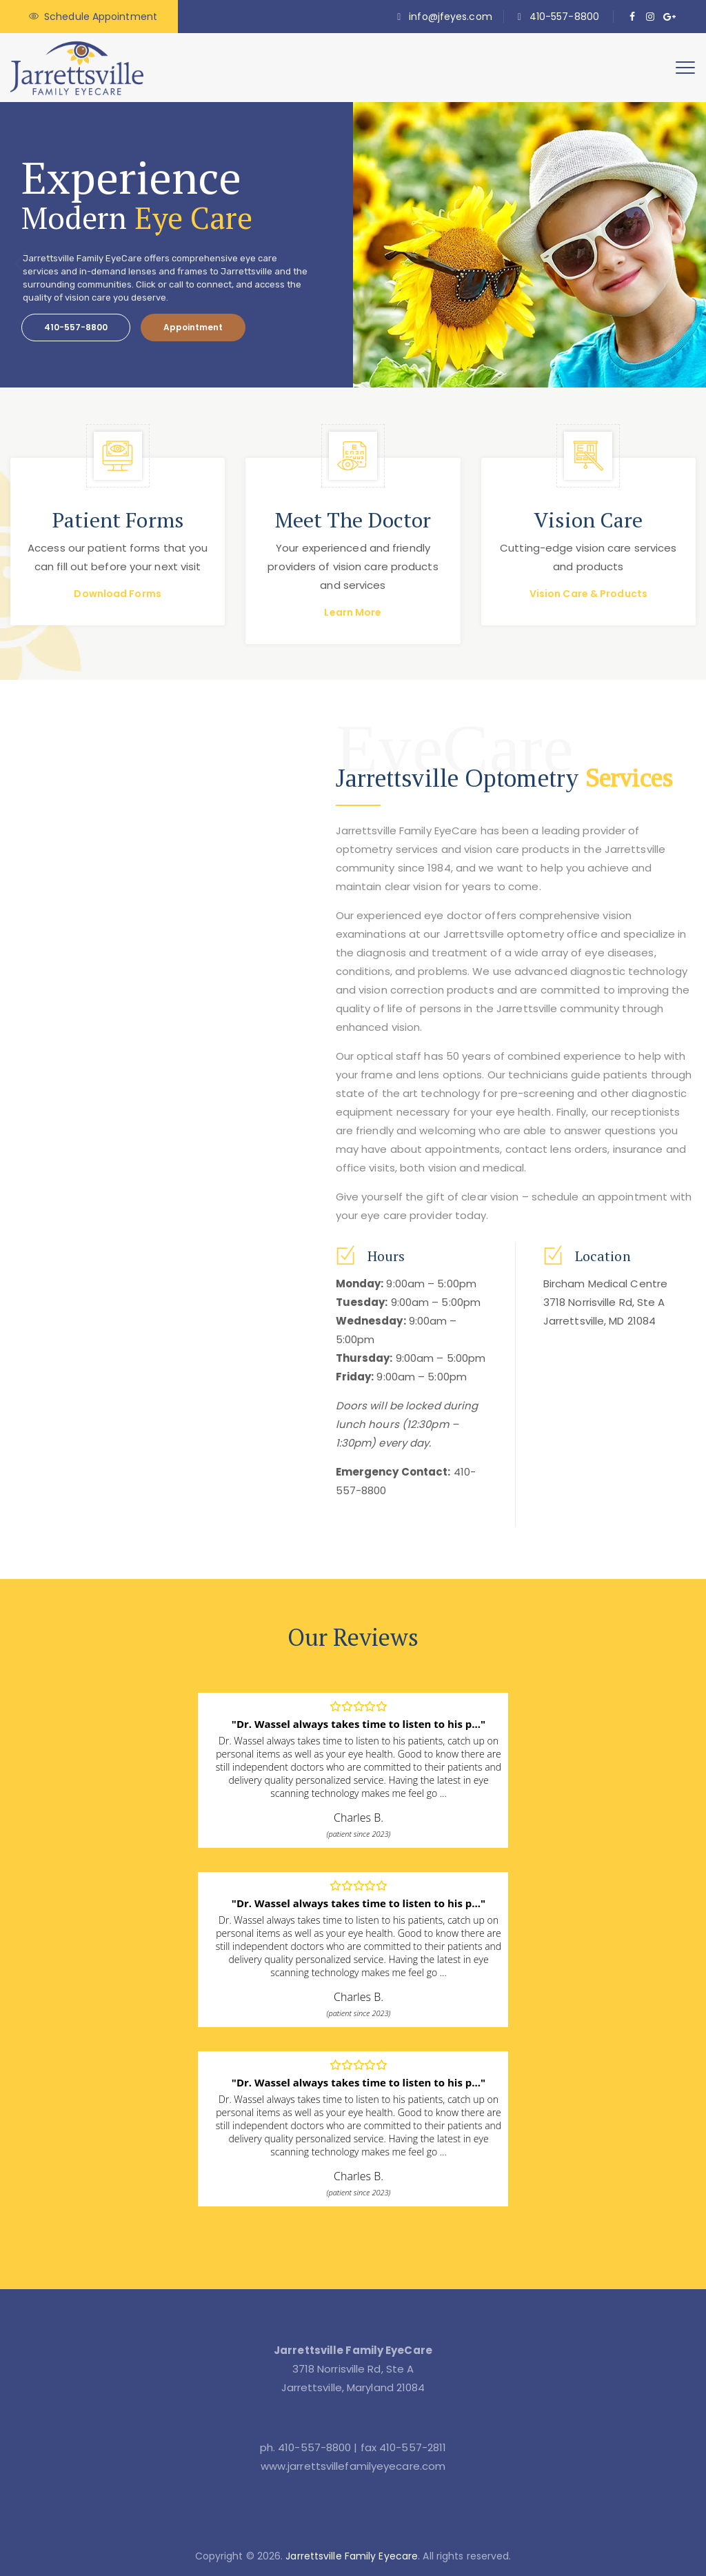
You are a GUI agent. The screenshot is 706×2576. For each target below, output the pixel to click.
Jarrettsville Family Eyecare (351, 2556)
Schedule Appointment (100, 16)
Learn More (352, 612)
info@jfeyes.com (450, 16)
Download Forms (117, 594)
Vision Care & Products (588, 594)
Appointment (193, 327)
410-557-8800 (564, 16)
